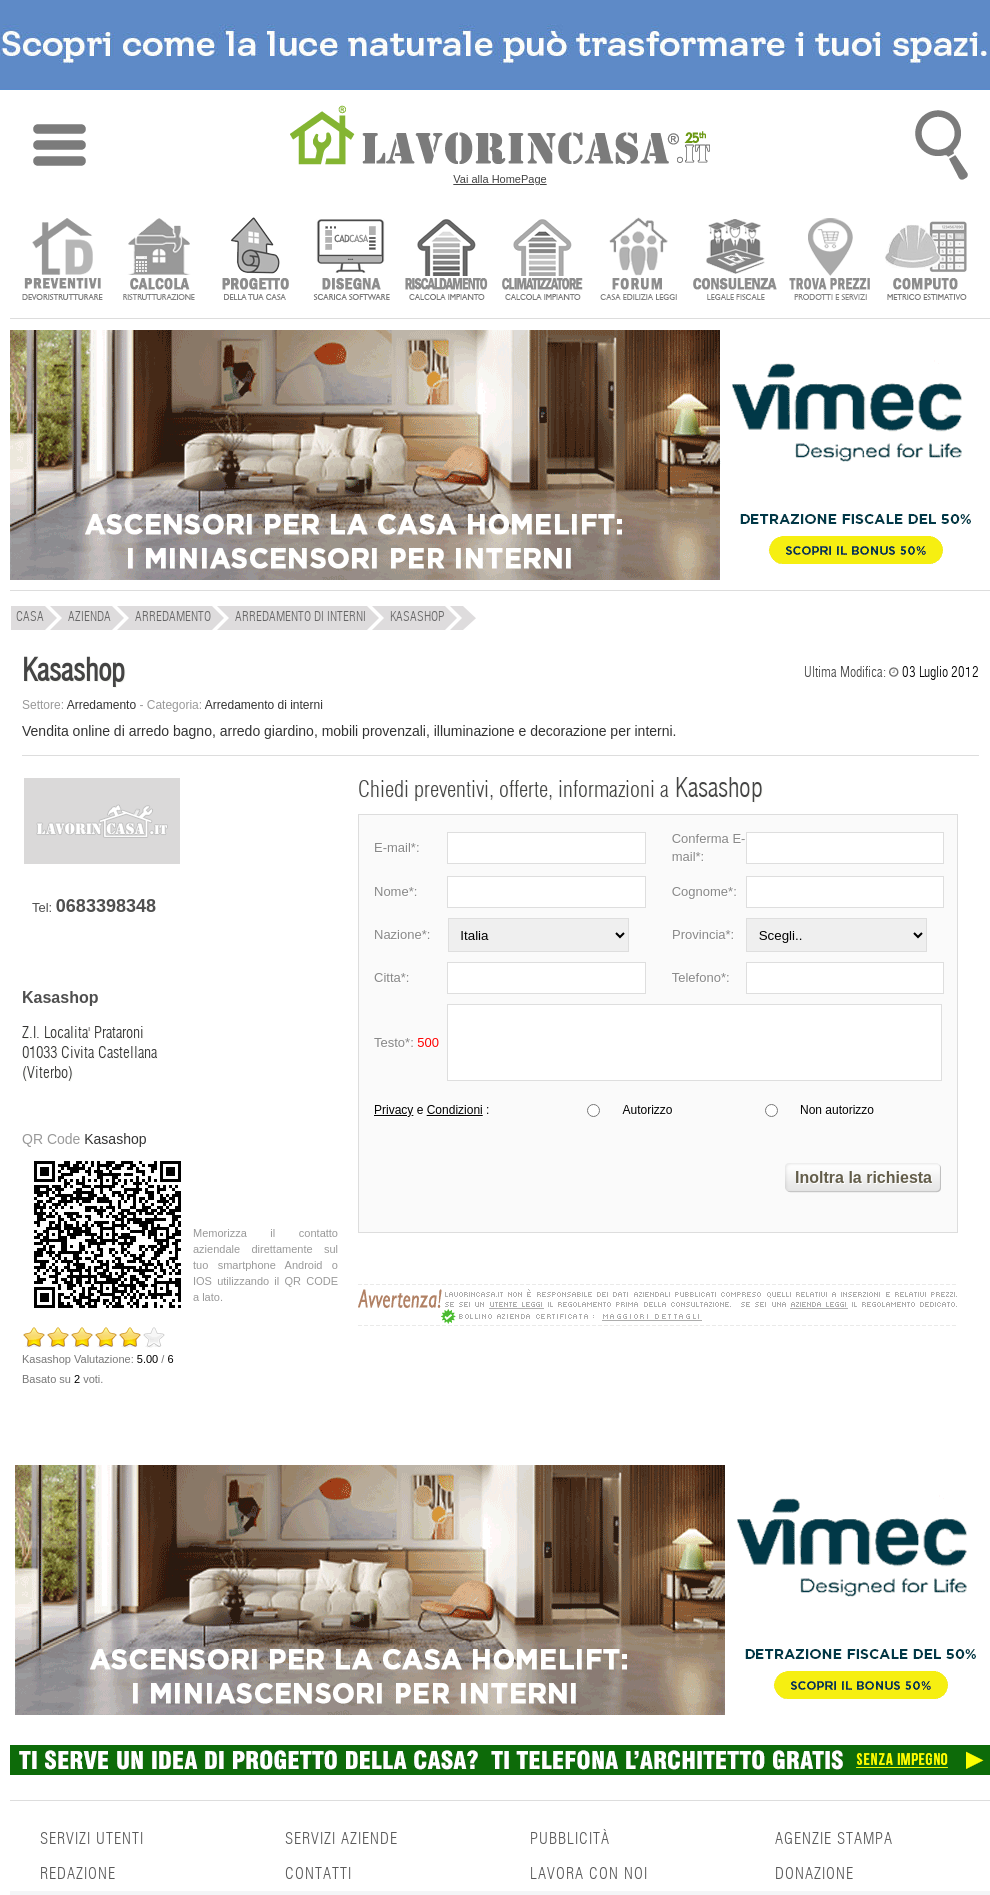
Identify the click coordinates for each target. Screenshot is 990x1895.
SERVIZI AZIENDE (341, 1839)
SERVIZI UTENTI (92, 1839)
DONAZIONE (814, 1874)
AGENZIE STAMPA (834, 1839)
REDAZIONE (78, 1874)
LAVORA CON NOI (589, 1874)
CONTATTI (318, 1874)
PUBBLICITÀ (570, 1839)
